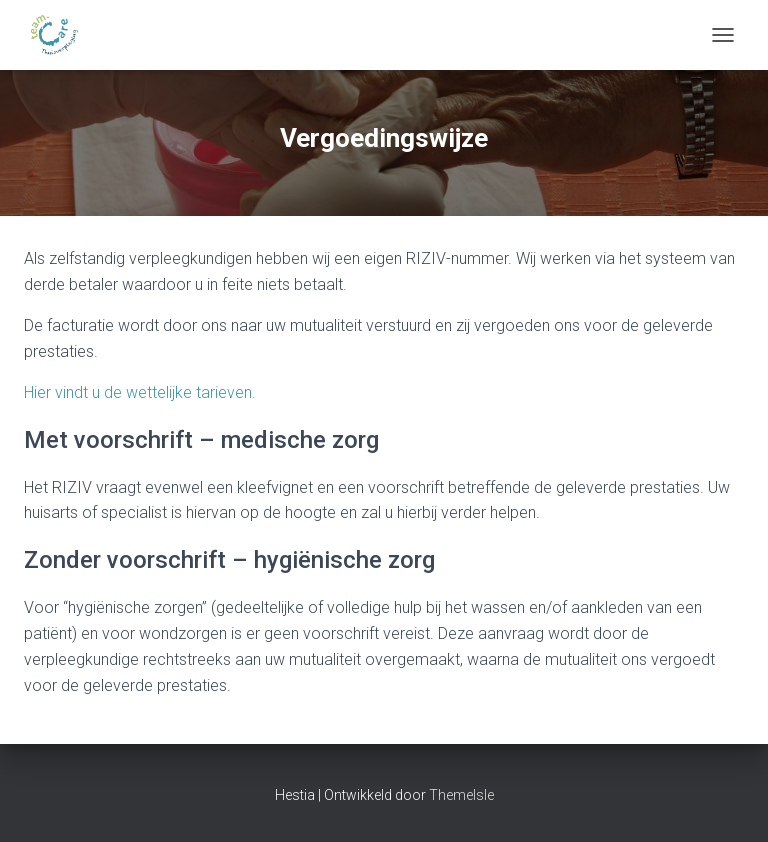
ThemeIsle (461, 795)
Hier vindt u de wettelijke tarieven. (140, 392)
